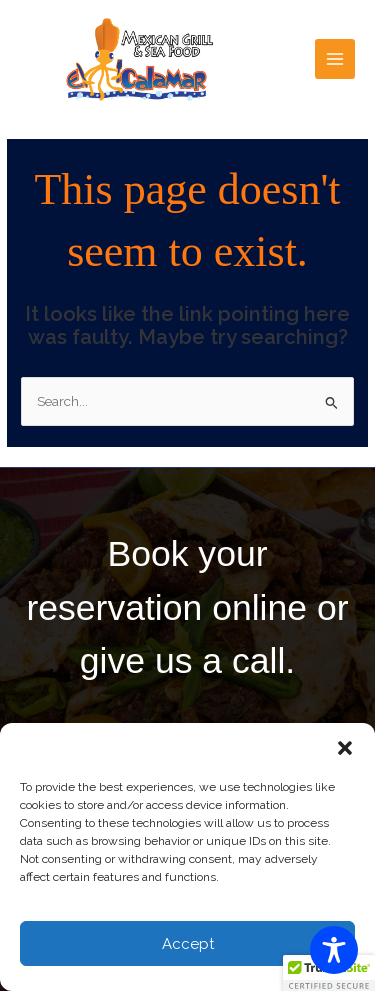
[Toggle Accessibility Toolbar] (334, 950)
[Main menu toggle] (335, 59)
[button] (345, 748)
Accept (188, 944)
